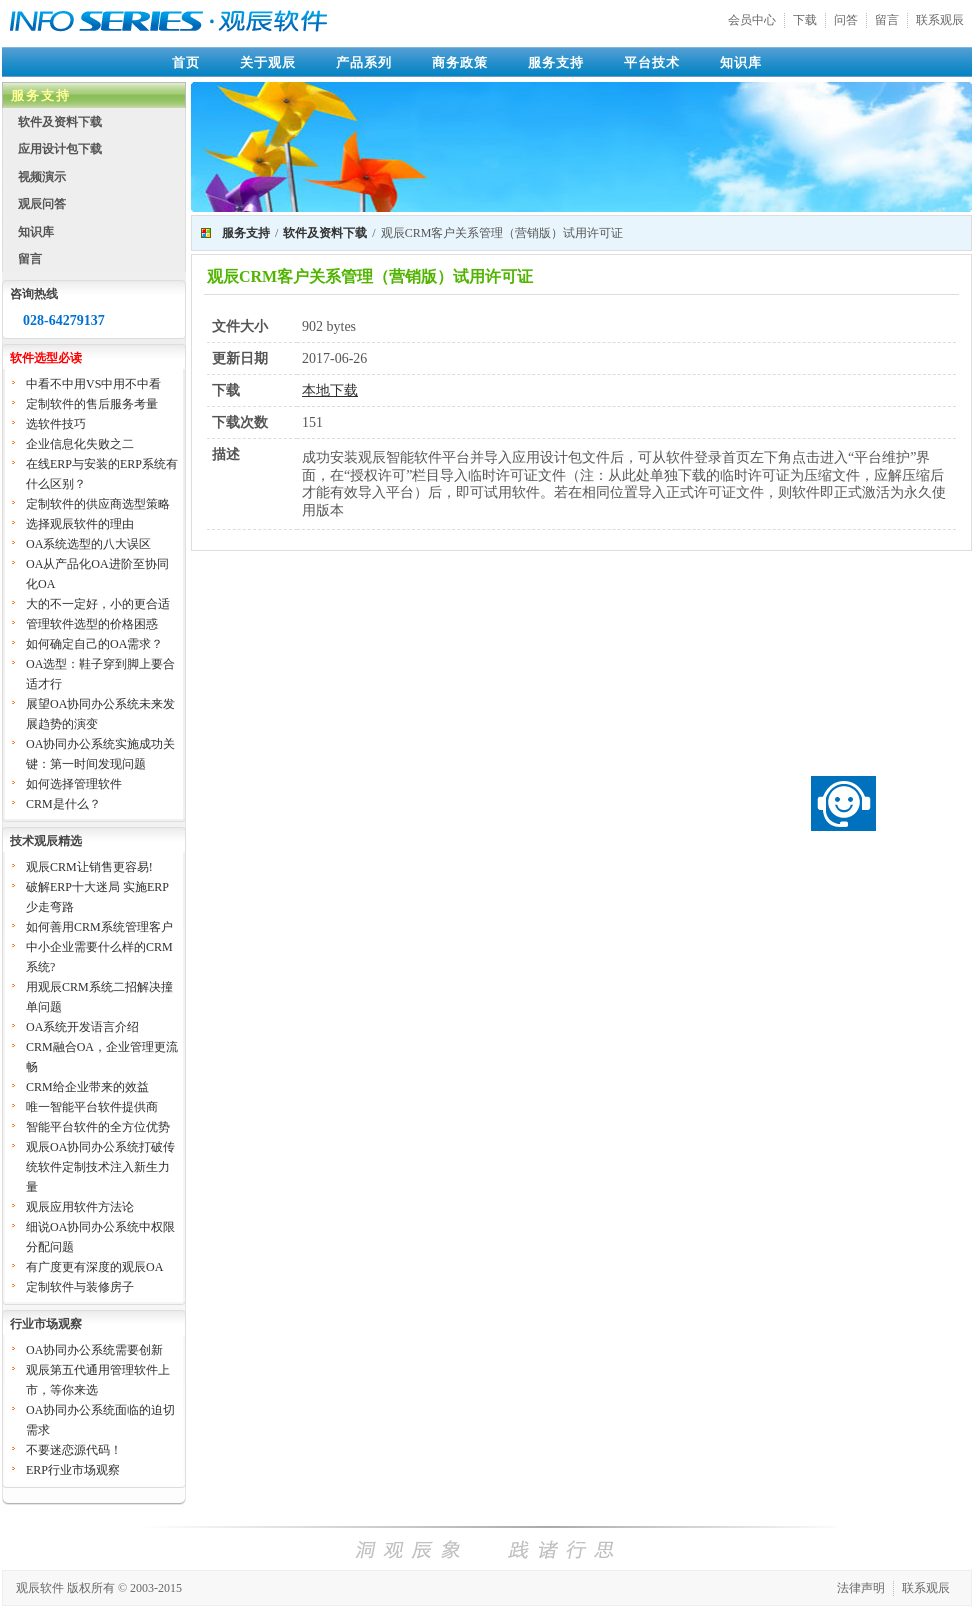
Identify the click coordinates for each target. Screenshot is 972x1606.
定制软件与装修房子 (80, 1287)
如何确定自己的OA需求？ (94, 644)
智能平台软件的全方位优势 (98, 1127)
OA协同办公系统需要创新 (94, 1350)
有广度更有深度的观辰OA (94, 1267)
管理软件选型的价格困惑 (92, 624)
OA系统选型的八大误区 (88, 544)
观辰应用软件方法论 (80, 1207)
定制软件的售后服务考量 (92, 404)
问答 (846, 20)
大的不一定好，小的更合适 (98, 604)
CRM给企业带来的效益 (87, 1087)
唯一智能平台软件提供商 (92, 1107)
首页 (186, 62)
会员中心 (752, 20)
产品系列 (364, 62)
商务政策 (460, 62)
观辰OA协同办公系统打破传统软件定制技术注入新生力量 (100, 1167)
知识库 (741, 62)
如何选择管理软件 (74, 784)
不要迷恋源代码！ (74, 1450)
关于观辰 (268, 62)
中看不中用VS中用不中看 (93, 384)
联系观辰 (940, 20)
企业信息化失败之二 (80, 444)
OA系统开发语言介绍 (82, 1027)
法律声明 (861, 1588)
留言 (887, 20)
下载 (805, 20)
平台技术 (652, 62)
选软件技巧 (56, 424)
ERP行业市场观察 (73, 1470)
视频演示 (42, 177)
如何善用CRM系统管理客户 (99, 927)
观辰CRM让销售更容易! (89, 867)
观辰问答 (42, 204)
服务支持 (556, 62)
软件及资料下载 (60, 122)
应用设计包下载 (60, 149)
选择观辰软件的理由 (80, 524)
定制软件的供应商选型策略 (98, 504)
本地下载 (330, 390)
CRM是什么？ (63, 804)
